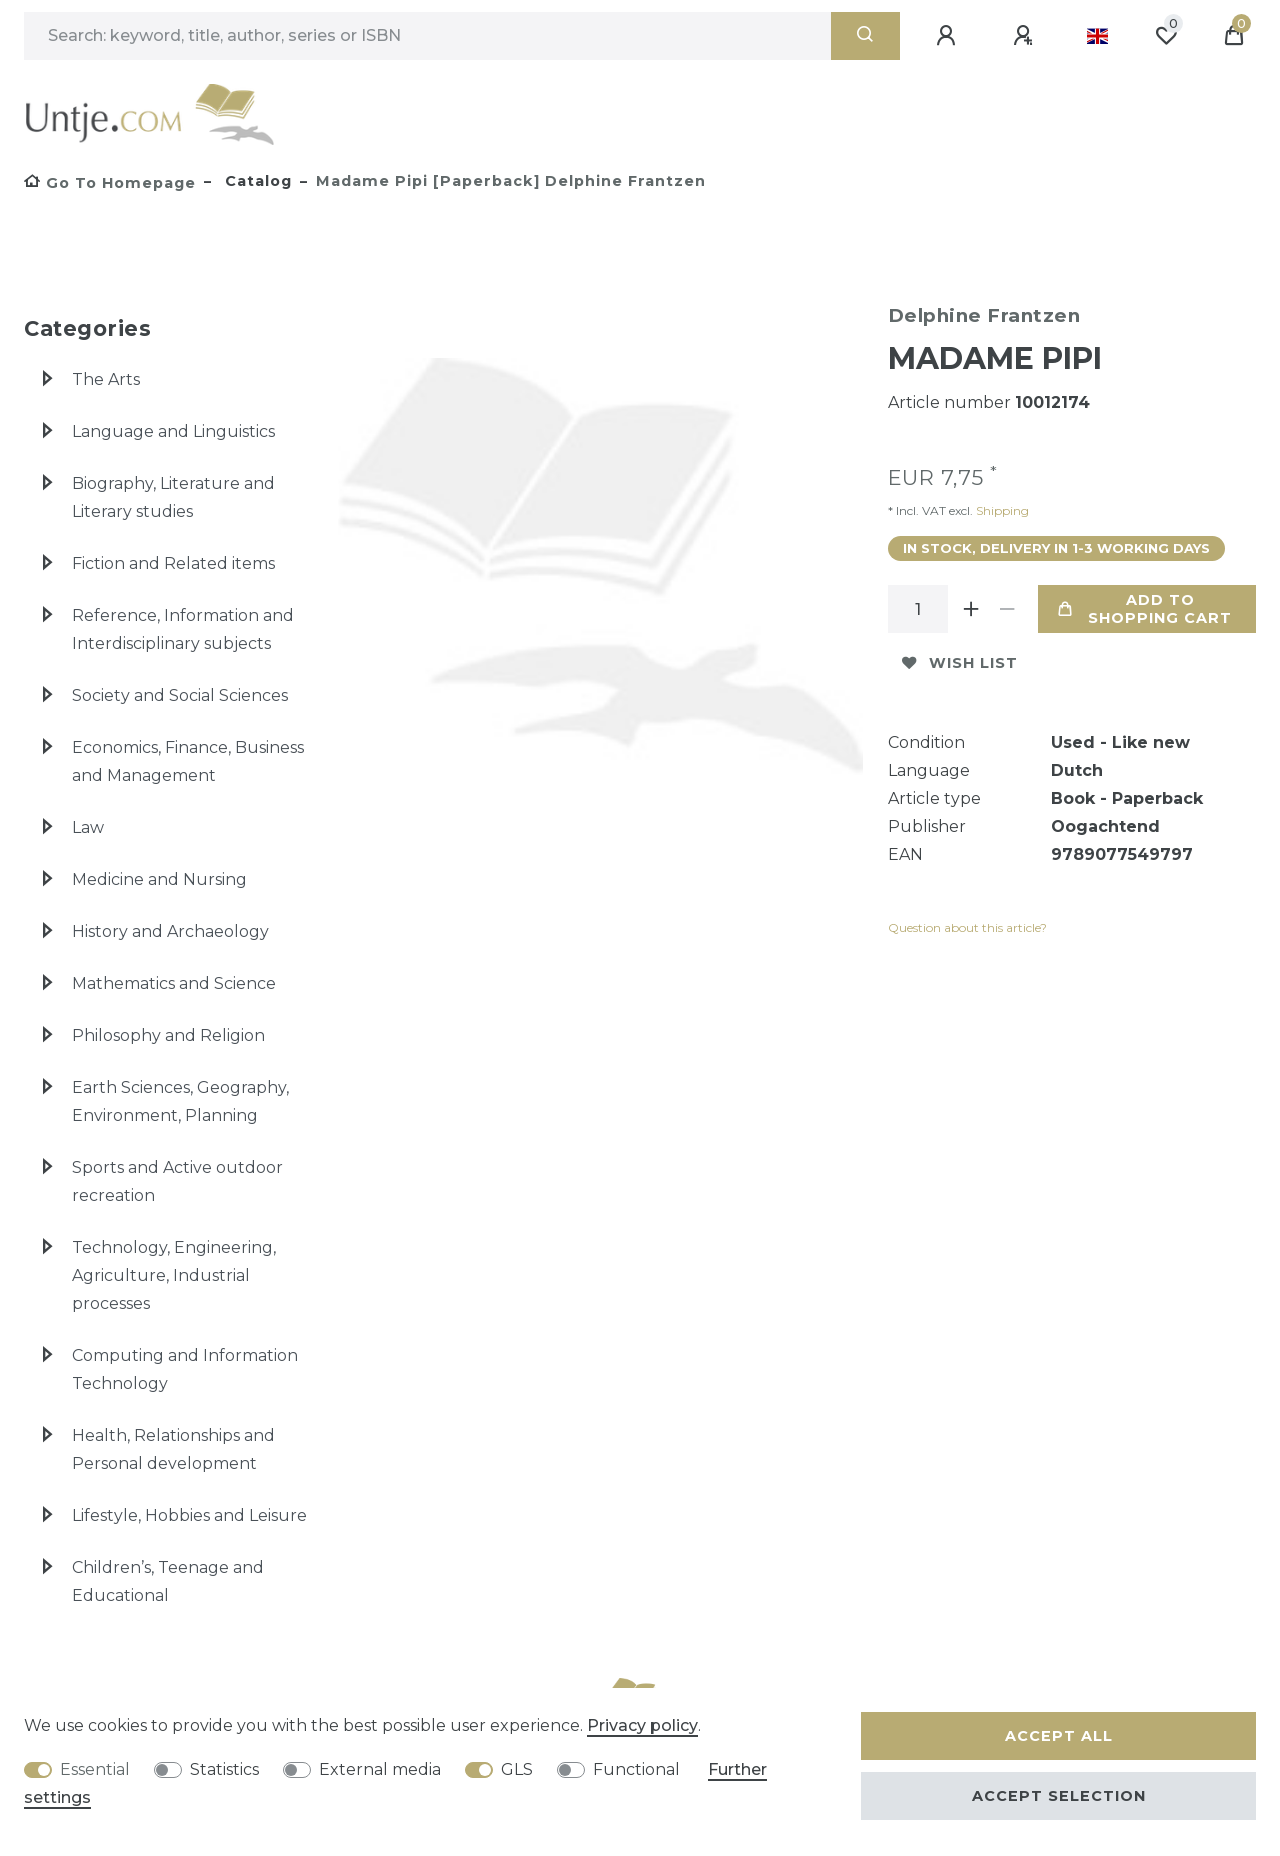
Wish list (960, 663)
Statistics (224, 1769)
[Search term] (427, 36)
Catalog (256, 181)
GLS (517, 1769)
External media (380, 1769)
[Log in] (949, 36)
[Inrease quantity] (972, 609)
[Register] (1026, 36)
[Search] (865, 36)
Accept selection (1059, 1796)
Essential (95, 1769)
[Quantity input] (918, 609)
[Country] (1097, 36)
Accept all (1059, 1736)
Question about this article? (967, 927)
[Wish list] (1166, 36)
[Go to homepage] (110, 183)
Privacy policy (642, 1725)
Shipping (1001, 510)
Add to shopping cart (1145, 609)
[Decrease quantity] (1008, 609)
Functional (636, 1769)
